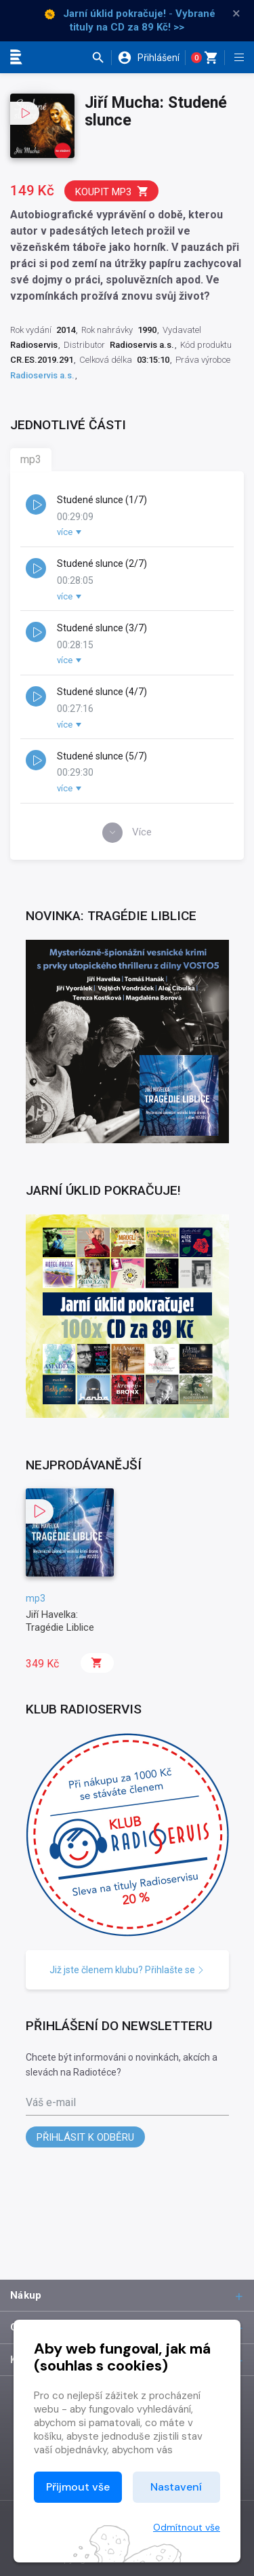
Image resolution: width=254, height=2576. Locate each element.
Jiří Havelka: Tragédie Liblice (60, 1620)
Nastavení (176, 2487)
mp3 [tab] (30, 459)
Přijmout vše (78, 2487)
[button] (101, 57)
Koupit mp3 (112, 191)
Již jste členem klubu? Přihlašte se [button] (127, 1969)
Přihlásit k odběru (85, 2137)
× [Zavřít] (236, 13)
